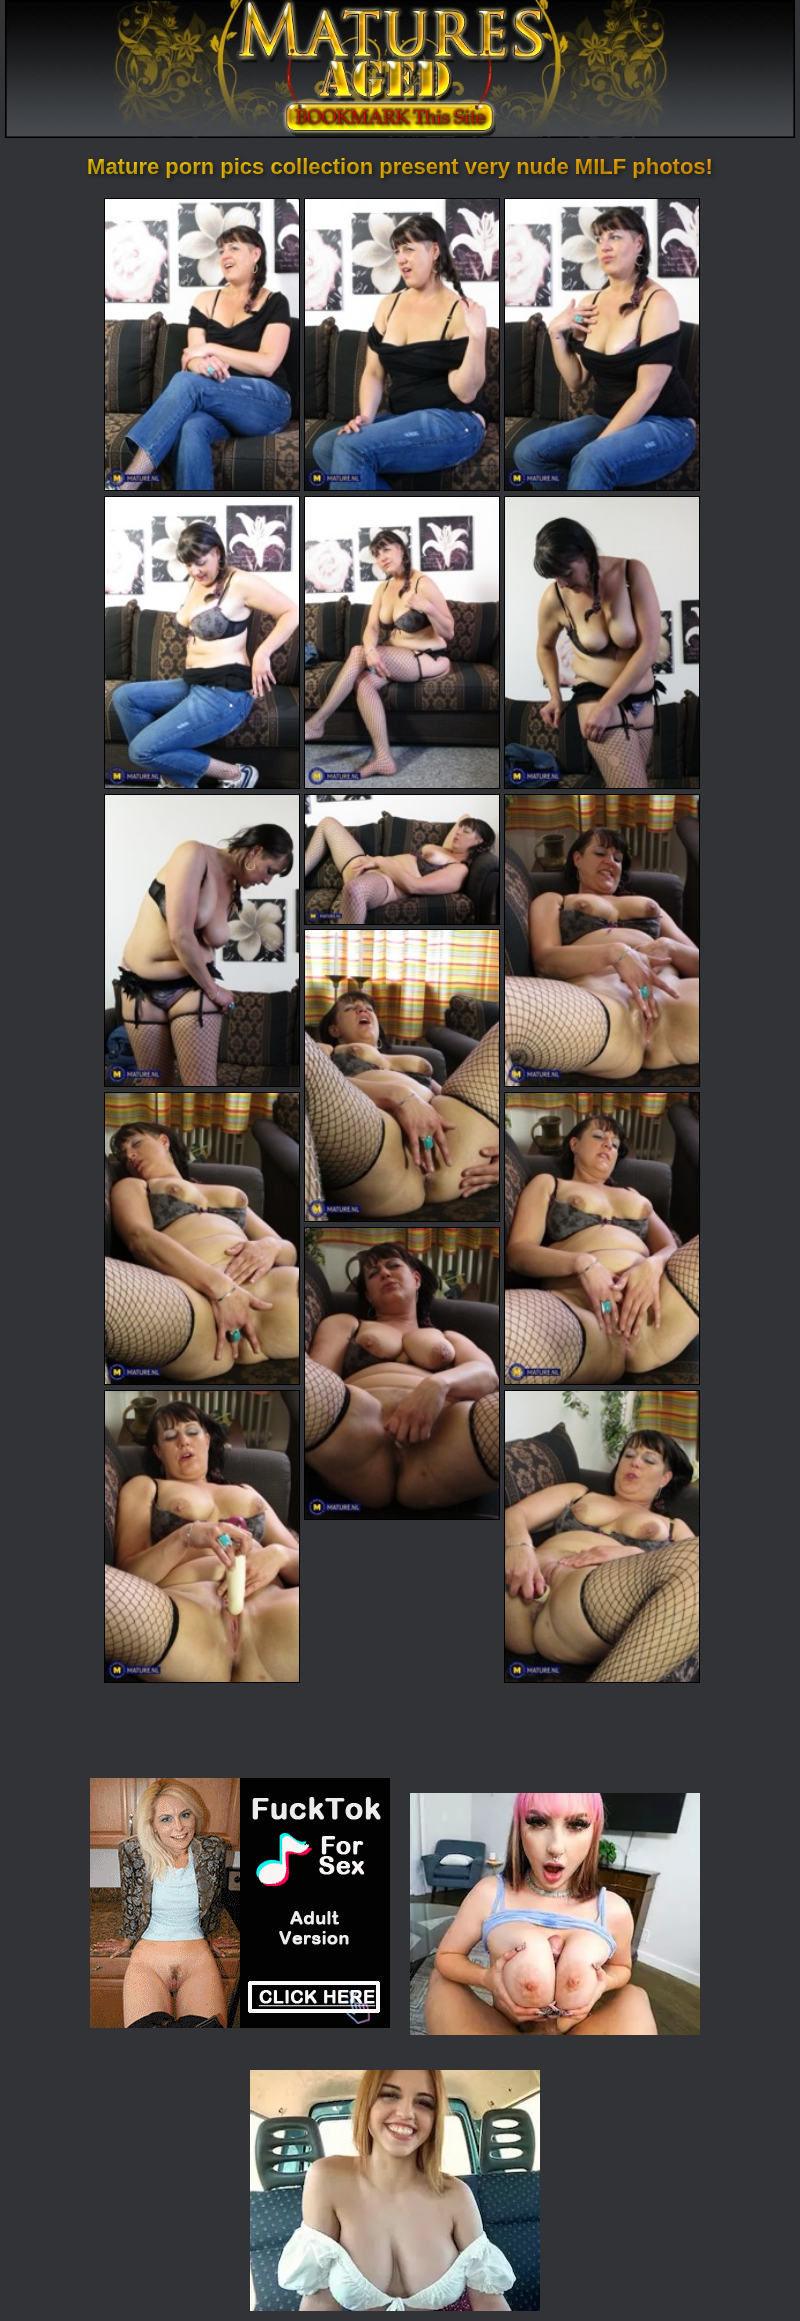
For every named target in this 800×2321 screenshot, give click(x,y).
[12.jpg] (602, 1238)
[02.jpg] (402, 344)
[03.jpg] (602, 344)
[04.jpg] (202, 642)
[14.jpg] (202, 1536)
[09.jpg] (602, 940)
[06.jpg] (602, 642)
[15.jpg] (602, 1536)
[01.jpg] (202, 344)
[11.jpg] (202, 1238)
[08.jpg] (402, 859)
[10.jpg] (402, 1075)
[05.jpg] (402, 642)
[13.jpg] (402, 1373)
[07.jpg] (202, 940)
